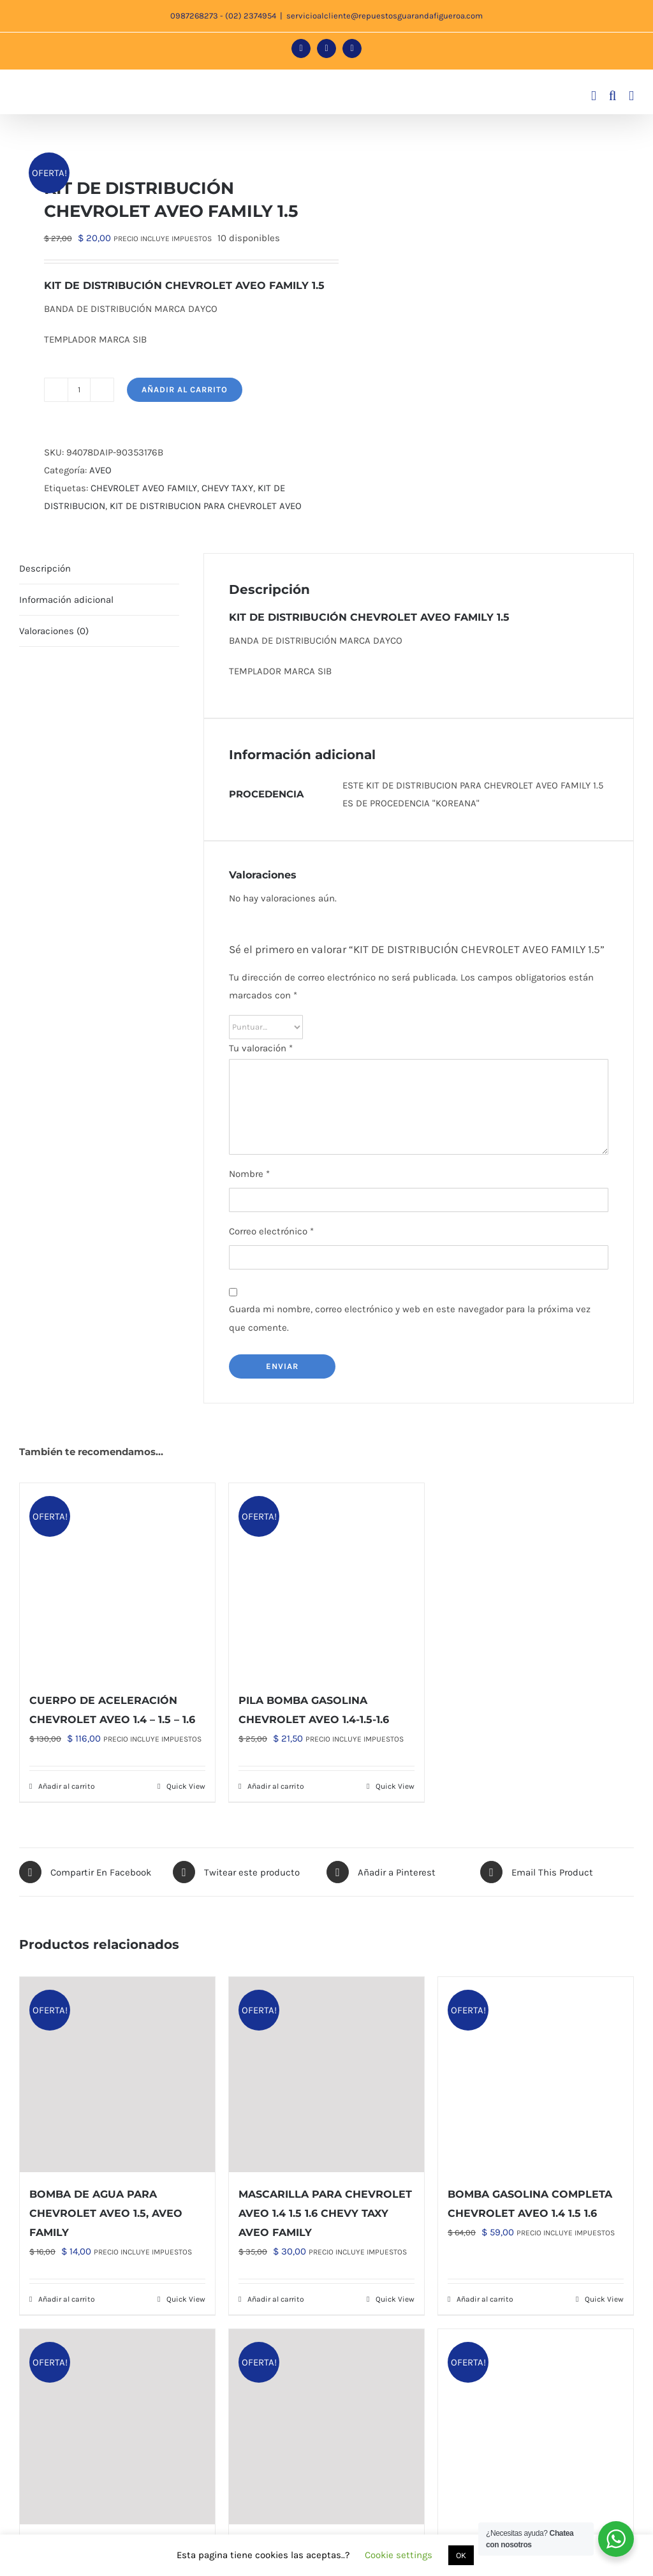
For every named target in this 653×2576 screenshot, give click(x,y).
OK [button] (461, 2555)
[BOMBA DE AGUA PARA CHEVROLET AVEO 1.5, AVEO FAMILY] (117, 2074)
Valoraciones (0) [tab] (54, 631)
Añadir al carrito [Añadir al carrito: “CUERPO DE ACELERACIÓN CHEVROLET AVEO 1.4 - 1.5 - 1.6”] (66, 1786)
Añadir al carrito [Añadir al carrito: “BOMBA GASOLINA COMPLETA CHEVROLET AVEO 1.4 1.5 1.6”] (485, 2299)
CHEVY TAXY (227, 488)
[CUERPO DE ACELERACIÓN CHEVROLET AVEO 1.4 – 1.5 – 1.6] (117, 1580)
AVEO (100, 470)
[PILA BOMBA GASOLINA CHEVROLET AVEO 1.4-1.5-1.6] (326, 1580)
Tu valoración (261, 1048)
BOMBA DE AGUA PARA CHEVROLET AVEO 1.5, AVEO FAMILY (105, 2213)
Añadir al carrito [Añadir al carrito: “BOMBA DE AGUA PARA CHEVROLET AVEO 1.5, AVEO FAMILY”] (66, 2299)
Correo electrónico (271, 1231)
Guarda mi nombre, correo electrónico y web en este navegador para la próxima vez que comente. (410, 1318)
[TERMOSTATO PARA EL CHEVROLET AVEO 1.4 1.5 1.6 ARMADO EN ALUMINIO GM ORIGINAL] (326, 2426)
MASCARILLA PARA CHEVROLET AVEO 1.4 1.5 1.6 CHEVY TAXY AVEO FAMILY (325, 2213)
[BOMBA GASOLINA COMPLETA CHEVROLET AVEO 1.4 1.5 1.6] (535, 2074)
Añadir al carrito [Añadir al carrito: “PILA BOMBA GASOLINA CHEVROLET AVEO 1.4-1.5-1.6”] (275, 1786)
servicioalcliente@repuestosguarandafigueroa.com (384, 15)
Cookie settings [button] (398, 2555)
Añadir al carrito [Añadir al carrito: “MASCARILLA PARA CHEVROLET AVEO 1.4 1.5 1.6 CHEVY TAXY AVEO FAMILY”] (275, 2299)
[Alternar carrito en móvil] (593, 96)
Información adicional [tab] (66, 599)
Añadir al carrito (185, 389)
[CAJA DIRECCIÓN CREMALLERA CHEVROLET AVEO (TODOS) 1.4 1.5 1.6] (117, 2426)
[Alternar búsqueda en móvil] (613, 96)
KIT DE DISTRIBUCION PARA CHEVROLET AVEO (206, 506)
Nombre (249, 1174)
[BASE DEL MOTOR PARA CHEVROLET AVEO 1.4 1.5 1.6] (535, 2426)
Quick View (185, 1786)
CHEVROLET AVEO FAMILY (144, 488)
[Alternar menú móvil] (631, 96)
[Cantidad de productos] (79, 389)
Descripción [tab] (45, 568)
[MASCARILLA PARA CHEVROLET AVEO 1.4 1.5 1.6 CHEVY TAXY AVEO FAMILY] (326, 2074)
